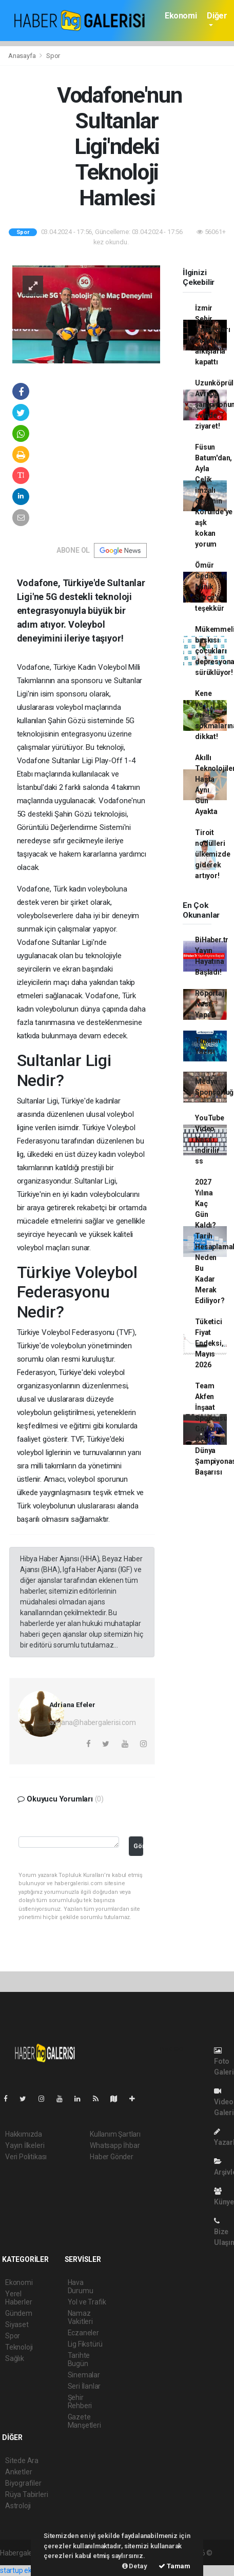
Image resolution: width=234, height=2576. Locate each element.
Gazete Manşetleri (84, 2421)
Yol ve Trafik (87, 2302)
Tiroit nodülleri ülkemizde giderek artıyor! (212, 854)
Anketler (18, 2472)
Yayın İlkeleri (24, 2145)
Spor (53, 56)
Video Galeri (224, 2102)
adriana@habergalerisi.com (92, 1722)
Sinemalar (84, 2375)
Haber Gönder (111, 2157)
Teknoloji (19, 2347)
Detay (134, 2566)
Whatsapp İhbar (115, 2145)
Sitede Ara (21, 2460)
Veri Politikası (26, 2157)
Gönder (138, 1846)
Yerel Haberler (18, 2298)
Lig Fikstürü (85, 2344)
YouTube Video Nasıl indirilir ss (209, 1139)
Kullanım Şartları (115, 2134)
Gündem (18, 2313)
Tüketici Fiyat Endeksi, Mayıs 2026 (209, 1343)
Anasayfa (22, 56)
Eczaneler (83, 2333)
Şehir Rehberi (80, 2401)
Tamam (174, 2566)
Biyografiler (23, 2483)
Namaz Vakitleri (80, 2317)
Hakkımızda (23, 2134)
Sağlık (14, 2358)
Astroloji (18, 2506)
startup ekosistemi (29, 2570)
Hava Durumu (80, 2286)
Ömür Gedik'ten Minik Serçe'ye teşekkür (210, 586)
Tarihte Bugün (79, 2359)
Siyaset (17, 2324)
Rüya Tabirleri (26, 2494)
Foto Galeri (224, 2061)
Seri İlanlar (84, 2386)
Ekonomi (181, 16)
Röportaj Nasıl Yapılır (209, 1004)
